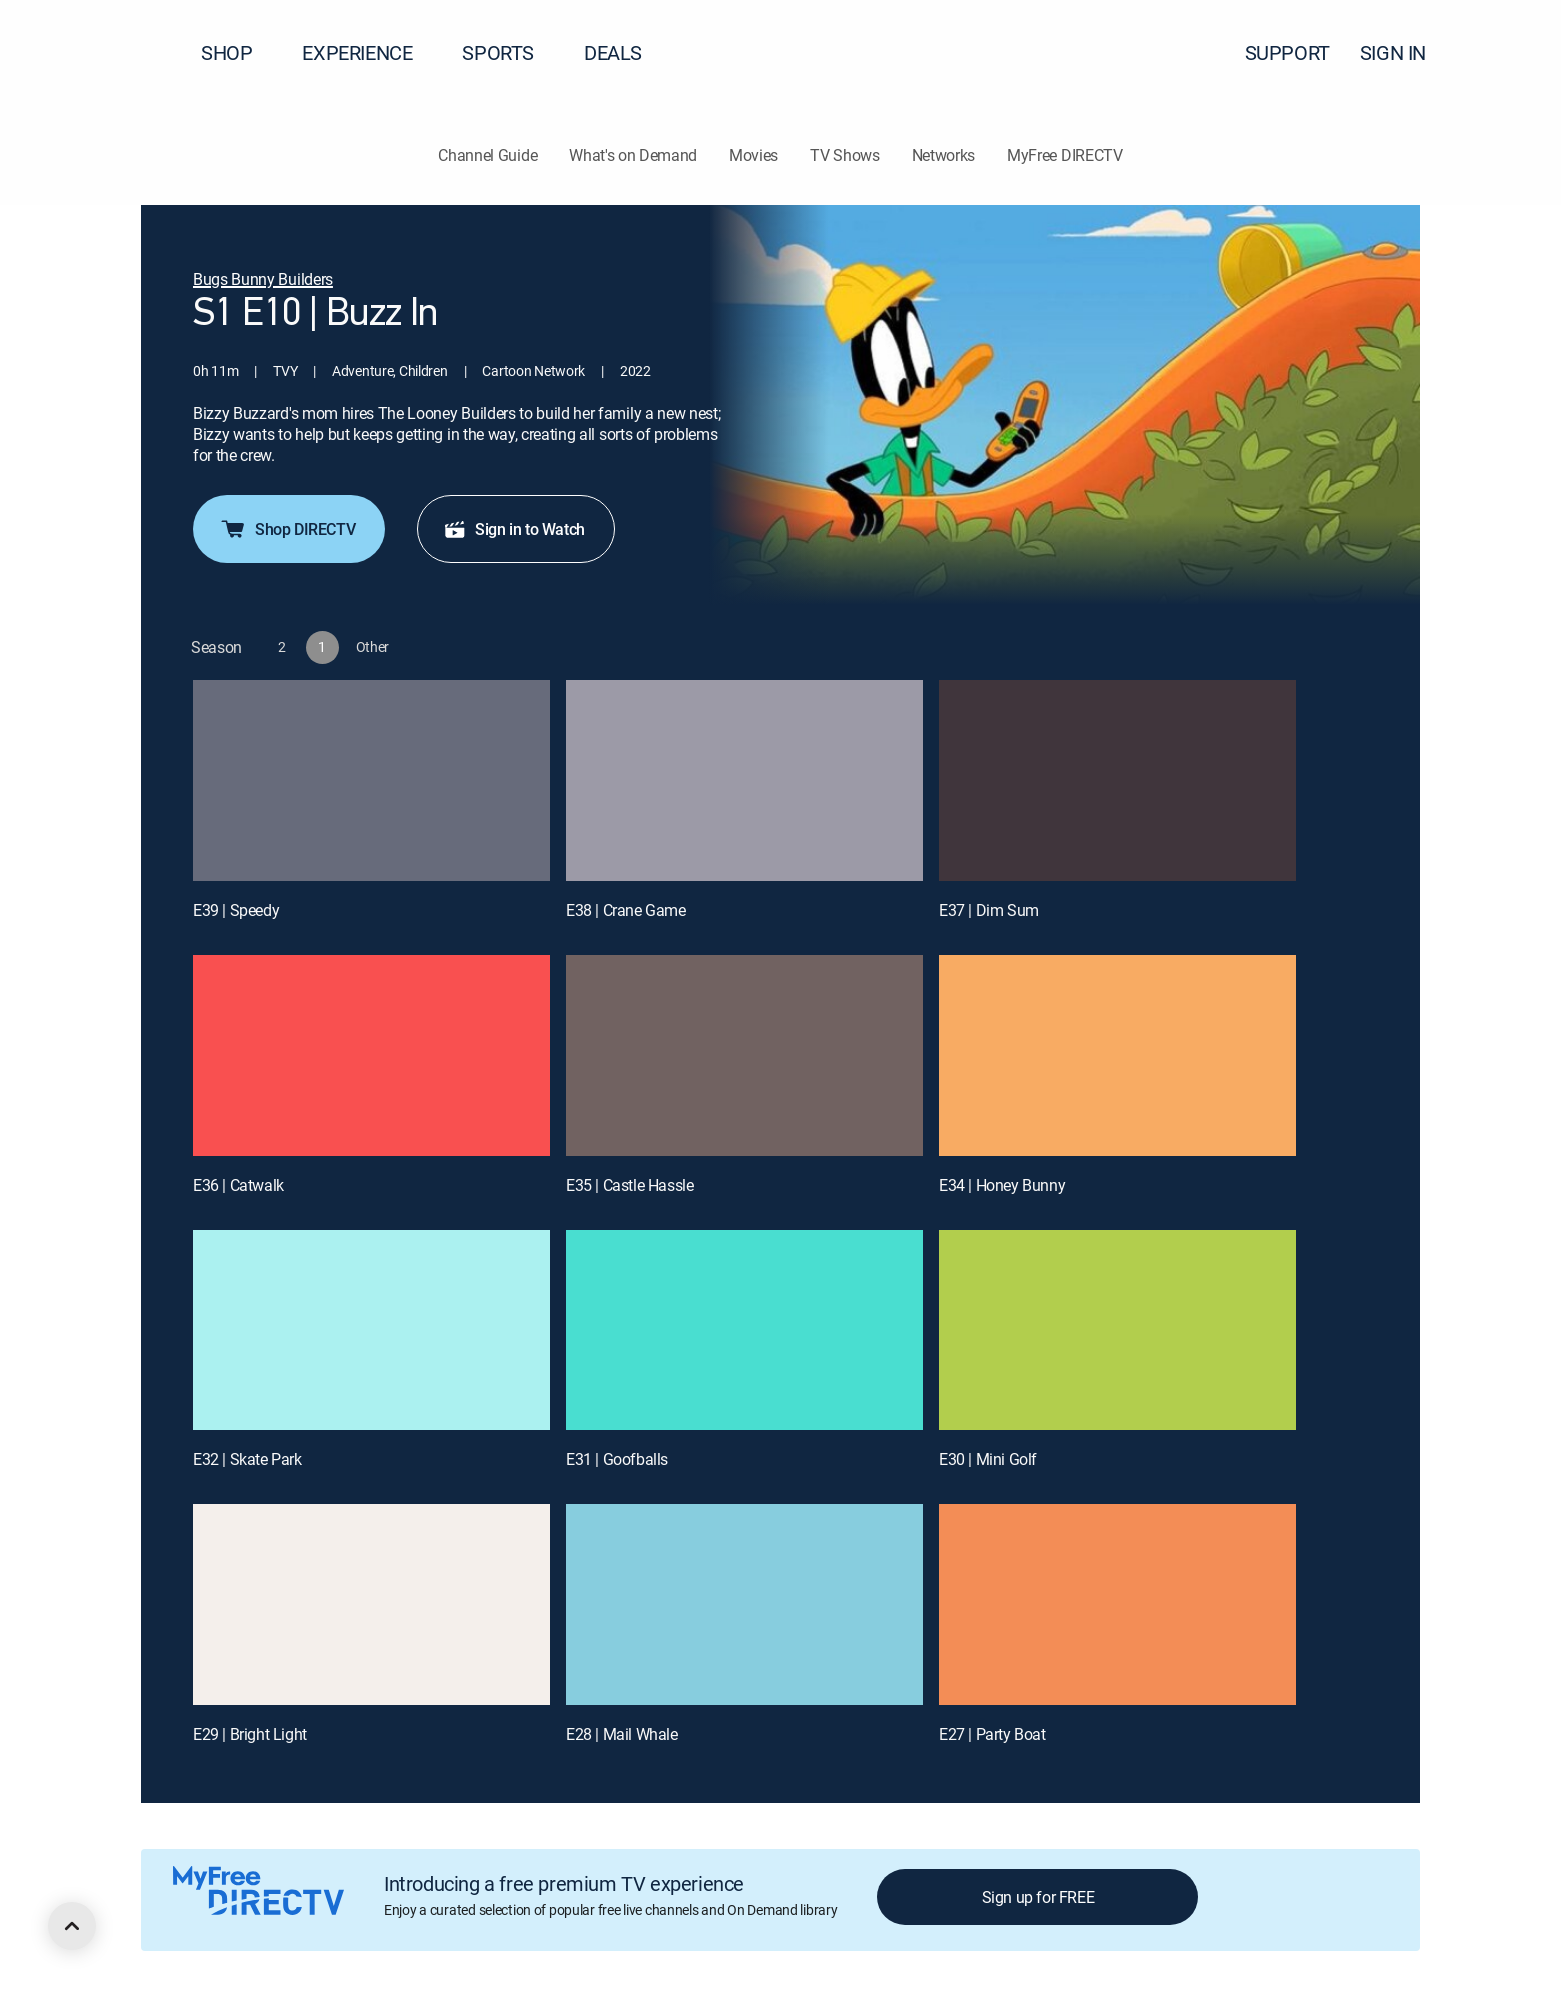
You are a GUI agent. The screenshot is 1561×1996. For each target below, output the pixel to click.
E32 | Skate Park (247, 1459)
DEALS (613, 52)
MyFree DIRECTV (1065, 155)
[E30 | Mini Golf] (1117, 1330)
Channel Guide (487, 155)
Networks (943, 155)
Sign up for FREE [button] (1038, 1897)
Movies (753, 155)
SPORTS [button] (510, 52)
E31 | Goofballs (617, 1459)
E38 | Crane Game (626, 910)
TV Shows (844, 155)
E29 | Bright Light (250, 1734)
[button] (1510, 53)
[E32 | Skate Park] (371, 1330)
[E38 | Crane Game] (744, 780)
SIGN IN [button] (1405, 52)
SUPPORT (1287, 52)
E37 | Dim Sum (989, 910)
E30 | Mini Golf (988, 1459)
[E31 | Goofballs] (744, 1330)
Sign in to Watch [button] (514, 529)
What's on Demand (633, 155)
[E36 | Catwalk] (371, 1055)
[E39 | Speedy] (371, 780)
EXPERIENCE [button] (369, 52)
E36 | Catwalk (238, 1185)
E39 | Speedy (236, 910)
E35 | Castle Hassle (629, 1185)
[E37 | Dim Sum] (1117, 780)
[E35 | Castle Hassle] (744, 1055)
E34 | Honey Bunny (1002, 1185)
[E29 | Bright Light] (371, 1604)
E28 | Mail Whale (622, 1734)
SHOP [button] (238, 52)
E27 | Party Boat (992, 1734)
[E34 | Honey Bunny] (1117, 1055)
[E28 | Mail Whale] (744, 1604)
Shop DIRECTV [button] (287, 529)
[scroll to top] (72, 1926)
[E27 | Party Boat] (1117, 1604)
